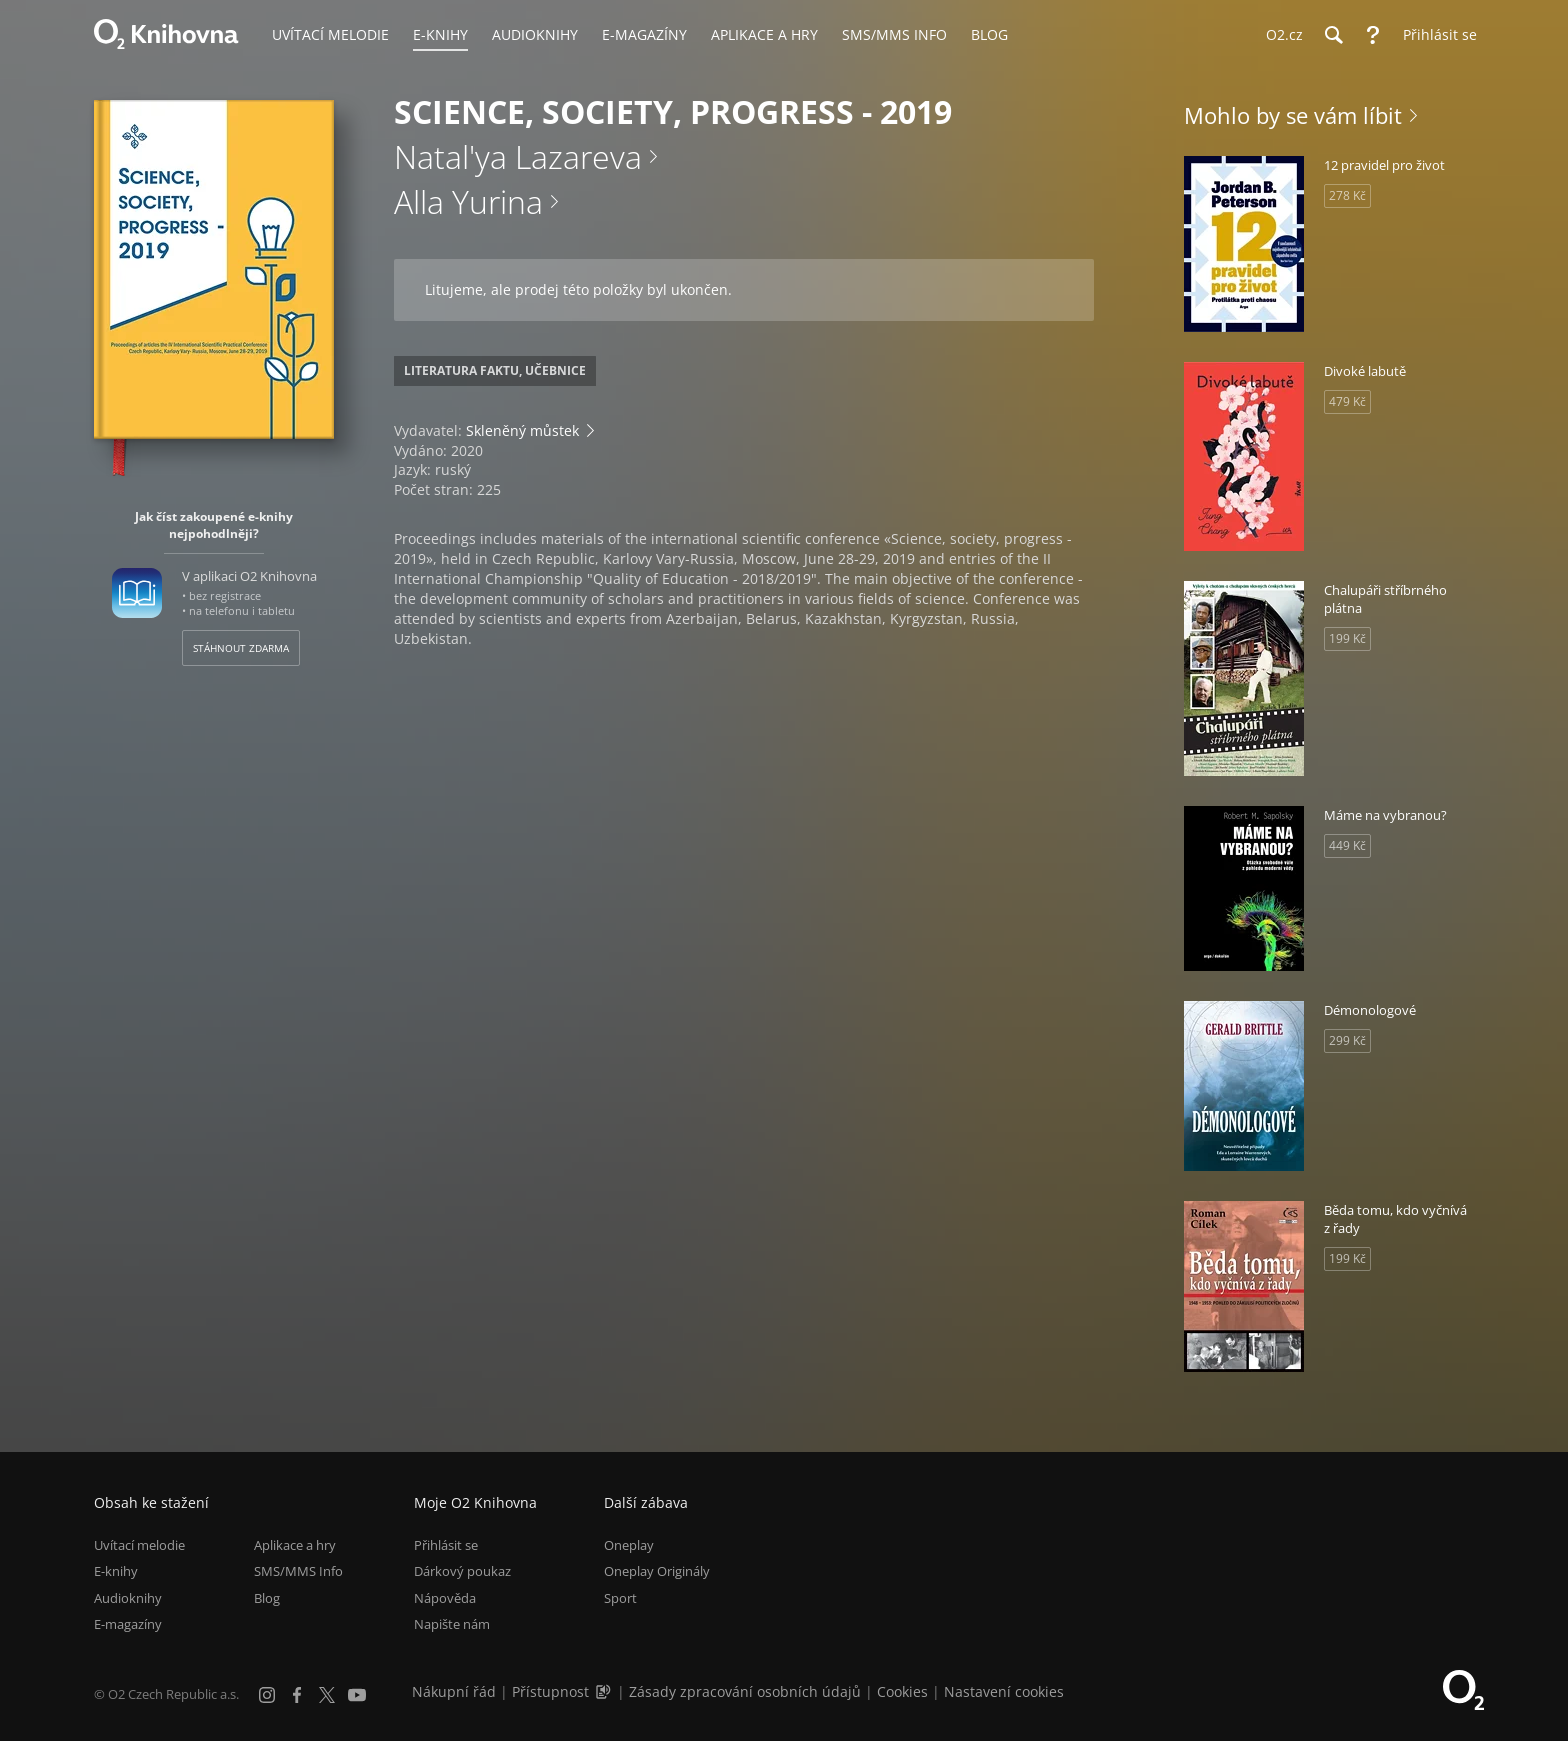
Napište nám (452, 1624)
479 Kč (1347, 401)
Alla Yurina (468, 201)
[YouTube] (357, 1695)
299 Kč (1347, 1040)
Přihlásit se (446, 1545)
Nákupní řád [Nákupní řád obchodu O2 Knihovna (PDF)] (454, 1691)
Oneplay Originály (657, 1572)
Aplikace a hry (295, 1545)
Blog (267, 1598)
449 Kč (1347, 845)
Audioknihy (128, 1598)
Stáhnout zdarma (241, 648)
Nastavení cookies (1004, 1691)
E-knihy (116, 1572)
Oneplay (629, 1545)
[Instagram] (267, 1695)
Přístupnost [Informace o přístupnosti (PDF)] (550, 1691)
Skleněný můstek (522, 430)
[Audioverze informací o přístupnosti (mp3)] (605, 1691)
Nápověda (445, 1598)
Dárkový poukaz (462, 1572)
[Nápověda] (1373, 35)
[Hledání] (1333, 35)
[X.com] (327, 1695)
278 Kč (1347, 195)
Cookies (902, 1691)
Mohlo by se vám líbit (1293, 115)
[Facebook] (297, 1695)
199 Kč (1347, 638)
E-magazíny (128, 1624)
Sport (620, 1598)
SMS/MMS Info (298, 1572)
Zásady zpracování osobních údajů (745, 1691)
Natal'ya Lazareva (518, 156)
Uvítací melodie (139, 1545)
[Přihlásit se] (1435, 35)
